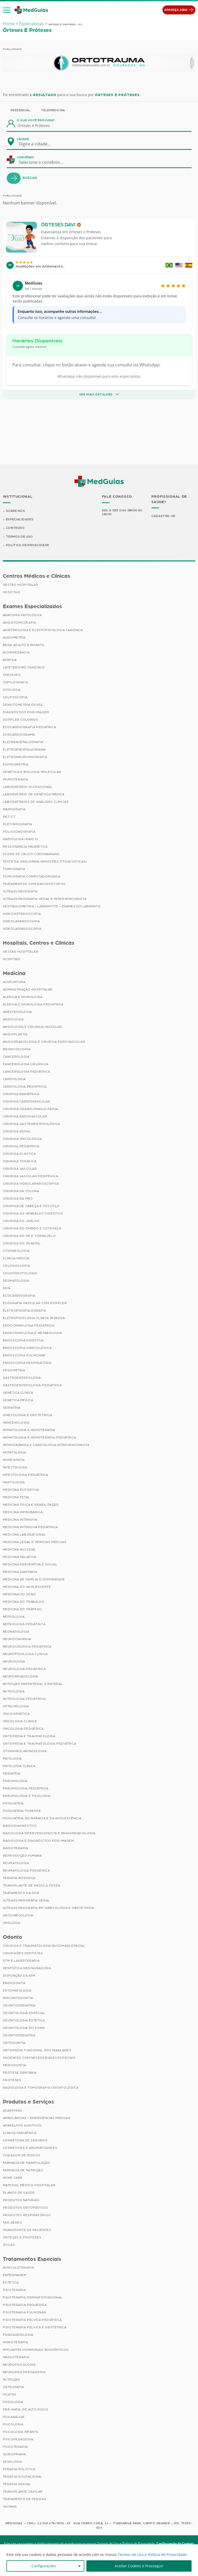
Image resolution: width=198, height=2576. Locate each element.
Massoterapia (16, 2357)
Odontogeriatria (19, 2005)
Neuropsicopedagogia (24, 2372)
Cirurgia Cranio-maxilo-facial (31, 1108)
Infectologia (15, 1467)
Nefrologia (14, 1616)
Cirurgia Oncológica (22, 1138)
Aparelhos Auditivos (22, 2125)
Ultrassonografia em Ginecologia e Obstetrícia (48, 1907)
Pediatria (11, 1773)
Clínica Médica (16, 1258)
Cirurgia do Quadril (22, 1243)
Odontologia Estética (24, 2020)
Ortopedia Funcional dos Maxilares (37, 2050)
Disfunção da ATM (19, 1975)
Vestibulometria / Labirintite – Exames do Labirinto (52, 906)
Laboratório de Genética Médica (33, 794)
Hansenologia (16, 1422)
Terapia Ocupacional (22, 2476)
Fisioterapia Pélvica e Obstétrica (35, 2327)
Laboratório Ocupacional (28, 786)
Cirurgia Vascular (20, 1168)
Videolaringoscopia (22, 928)
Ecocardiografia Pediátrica (29, 727)
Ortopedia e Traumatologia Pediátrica (39, 1743)
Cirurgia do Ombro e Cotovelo (32, 1228)
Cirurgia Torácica (20, 1161)
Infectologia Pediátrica (25, 1474)
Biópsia (10, 659)
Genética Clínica (18, 1392)
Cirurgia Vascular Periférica (30, 1176)
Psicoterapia (15, 2446)
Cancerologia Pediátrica (26, 1071)
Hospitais (11, 592)
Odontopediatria (19, 2035)
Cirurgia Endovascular (25, 1116)
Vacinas (10, 2506)
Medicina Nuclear (19, 1549)
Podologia (13, 2401)
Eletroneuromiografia (25, 757)
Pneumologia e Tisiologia (27, 1795)
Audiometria (14, 637)
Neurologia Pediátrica (24, 1668)
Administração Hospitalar (28, 989)
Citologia (12, 689)
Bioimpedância (16, 652)
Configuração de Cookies (175, 2543)
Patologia (12, 1758)
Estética (11, 2282)
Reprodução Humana (22, 1855)
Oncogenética (16, 1713)
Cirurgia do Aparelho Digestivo (33, 1213)
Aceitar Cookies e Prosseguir (139, 2565)
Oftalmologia (16, 1706)
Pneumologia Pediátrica (25, 1788)
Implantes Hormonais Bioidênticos (36, 2349)
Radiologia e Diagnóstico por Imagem (38, 1840)
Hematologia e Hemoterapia (29, 1430)
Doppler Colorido (21, 719)
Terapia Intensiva (19, 1878)
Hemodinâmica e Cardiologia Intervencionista (46, 1444)
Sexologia (12, 2461)
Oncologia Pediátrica (23, 1728)
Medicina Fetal (16, 1497)
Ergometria (14, 1370)
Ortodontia (14, 2042)
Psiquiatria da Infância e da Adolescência (42, 1818)
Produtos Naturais (21, 2200)
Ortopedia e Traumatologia (29, 1736)
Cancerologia (16, 1056)
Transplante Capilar (23, 2491)
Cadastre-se (163, 516)
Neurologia (14, 1661)
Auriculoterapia (18, 2267)
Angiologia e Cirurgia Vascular (32, 1026)
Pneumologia (15, 1780)
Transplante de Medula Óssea (31, 1885)
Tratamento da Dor (21, 1892)
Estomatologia (17, 1990)
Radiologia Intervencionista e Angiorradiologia (49, 1833)
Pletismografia (17, 824)
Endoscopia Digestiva (23, 1340)
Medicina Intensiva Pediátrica (30, 1527)
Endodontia (14, 1983)
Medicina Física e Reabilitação (31, 1504)
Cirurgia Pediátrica (21, 1146)
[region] (99, 2560)
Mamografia (14, 809)
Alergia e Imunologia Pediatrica (33, 1004)
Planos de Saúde (19, 2192)
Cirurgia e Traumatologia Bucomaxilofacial (44, 1945)
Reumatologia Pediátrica (26, 1870)
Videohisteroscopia (22, 913)
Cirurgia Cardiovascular (26, 1101)
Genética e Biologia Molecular (32, 771)
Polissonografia (19, 831)
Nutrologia (14, 1691)
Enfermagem (15, 2275)
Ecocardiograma (19, 734)
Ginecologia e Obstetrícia (27, 1415)
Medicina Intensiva (20, 1519)
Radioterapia (15, 1848)
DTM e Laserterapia (21, 1960)
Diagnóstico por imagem (26, 712)
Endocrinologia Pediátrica (28, 1325)
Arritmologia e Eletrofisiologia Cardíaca (43, 630)
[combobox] (38, 144)
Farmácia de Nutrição (23, 2170)
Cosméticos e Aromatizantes (30, 2147)
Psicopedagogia (18, 2439)
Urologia (11, 1922)
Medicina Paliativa (19, 1556)
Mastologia (14, 1482)
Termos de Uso (19, 536)
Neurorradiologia (20, 1676)
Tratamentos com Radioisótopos (34, 883)
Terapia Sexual (17, 2484)
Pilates (9, 2394)
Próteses (12, 2080)
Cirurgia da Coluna (21, 1191)
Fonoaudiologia (18, 2334)
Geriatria (11, 1407)
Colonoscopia (16, 1265)
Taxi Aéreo (12, 2222)
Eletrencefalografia (23, 742)
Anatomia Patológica (22, 615)
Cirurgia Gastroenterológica (31, 1123)
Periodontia (15, 2065)
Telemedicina (53, 110)
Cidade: (23, 139)
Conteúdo (15, 527)
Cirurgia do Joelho (21, 1220)
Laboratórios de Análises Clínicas (36, 801)
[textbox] (38, 144)
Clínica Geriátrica (20, 2132)
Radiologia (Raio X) (20, 839)
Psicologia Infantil (21, 2431)
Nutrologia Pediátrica (24, 1698)
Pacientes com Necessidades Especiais (39, 2057)
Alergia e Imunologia (23, 996)
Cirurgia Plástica (19, 1153)
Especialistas (31, 24)
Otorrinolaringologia (25, 1751)
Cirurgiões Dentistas (23, 1953)
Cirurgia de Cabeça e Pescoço (31, 1206)
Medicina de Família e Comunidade (34, 1579)
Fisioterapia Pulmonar (24, 2312)
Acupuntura (14, 982)
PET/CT (9, 816)
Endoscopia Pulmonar (24, 1355)
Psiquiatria (13, 1803)
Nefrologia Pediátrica (24, 1624)
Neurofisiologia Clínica (25, 1654)
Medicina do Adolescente (27, 1586)
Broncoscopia (17, 1049)
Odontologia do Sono (24, 2027)
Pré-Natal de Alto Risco (25, 2409)
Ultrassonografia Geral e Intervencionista (45, 898)
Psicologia (13, 2424)
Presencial (21, 110)
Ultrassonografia (20, 891)
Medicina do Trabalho (23, 1601)
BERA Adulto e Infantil (24, 645)
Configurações (43, 2565)
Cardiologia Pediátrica (25, 1086)
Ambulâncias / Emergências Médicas (37, 2118)
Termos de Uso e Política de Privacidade (152, 2554)
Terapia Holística (19, 2469)
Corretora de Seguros (25, 2140)
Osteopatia (13, 2387)
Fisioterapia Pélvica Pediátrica (32, 2319)
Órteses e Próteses (85, 236)
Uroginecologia (18, 1915)
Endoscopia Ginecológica (27, 1347)
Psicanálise (14, 2416)
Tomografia (14, 869)
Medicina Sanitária (20, 1571)
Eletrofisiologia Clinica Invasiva (34, 1318)
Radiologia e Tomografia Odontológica (41, 2087)
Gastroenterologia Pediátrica (32, 1385)
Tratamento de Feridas (24, 2499)
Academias (12, 2110)
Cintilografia (15, 682)
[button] (7, 10)
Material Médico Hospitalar (29, 2185)
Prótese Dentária (20, 2072)
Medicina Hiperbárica (23, 1512)
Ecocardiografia (19, 1295)
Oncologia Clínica (20, 1721)
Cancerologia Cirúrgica (25, 1064)
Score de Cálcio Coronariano (31, 854)
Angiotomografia (19, 622)
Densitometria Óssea (23, 704)
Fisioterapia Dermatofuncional (33, 2297)
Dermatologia (16, 1280)
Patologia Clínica (19, 1766)
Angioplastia (15, 1034)
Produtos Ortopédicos (25, 2207)
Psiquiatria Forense (22, 1810)
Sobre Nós (15, 510)
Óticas (9, 2244)
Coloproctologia (20, 1273)
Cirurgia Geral (17, 1131)
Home (9, 24)
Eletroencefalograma (24, 749)
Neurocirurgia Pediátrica (27, 1646)
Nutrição (11, 2379)
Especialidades (20, 519)
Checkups (12, 674)
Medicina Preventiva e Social (30, 1564)
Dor (7, 1288)
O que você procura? (36, 120)
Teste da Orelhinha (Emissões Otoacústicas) (45, 861)
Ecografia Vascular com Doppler (35, 1303)
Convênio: (26, 157)
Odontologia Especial (24, 2012)
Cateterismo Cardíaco (24, 667)
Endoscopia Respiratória (27, 1362)
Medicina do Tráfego (22, 1609)
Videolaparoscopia (21, 921)
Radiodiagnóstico (20, 1825)
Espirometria (15, 764)
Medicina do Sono (19, 1594)
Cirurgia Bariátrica (21, 1094)
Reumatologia (16, 1863)
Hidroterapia (15, 2342)
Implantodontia (18, 1998)
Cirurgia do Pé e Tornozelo (29, 1235)
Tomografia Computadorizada (31, 876)
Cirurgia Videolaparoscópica (31, 1183)
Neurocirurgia (17, 1639)
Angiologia (13, 1019)
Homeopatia (14, 1459)
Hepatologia (14, 1452)
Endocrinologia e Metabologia (32, 1332)
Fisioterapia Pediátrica (25, 2304)
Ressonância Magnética (25, 846)
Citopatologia (16, 1250)
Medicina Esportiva (21, 1489)
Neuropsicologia (19, 2364)
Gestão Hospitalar (20, 584)
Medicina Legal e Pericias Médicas (35, 1542)
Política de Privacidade (27, 545)
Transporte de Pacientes (27, 2230)
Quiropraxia (14, 2454)
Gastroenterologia (22, 1377)
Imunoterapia (15, 779)
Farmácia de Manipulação (27, 2162)
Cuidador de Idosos (21, 2155)
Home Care (13, 2177)
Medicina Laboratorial (24, 1534)
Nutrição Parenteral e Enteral (33, 1683)
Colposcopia (15, 697)
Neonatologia (16, 1631)
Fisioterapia (14, 2289)
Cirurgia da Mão (18, 1198)
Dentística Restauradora (27, 1968)
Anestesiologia (17, 1011)
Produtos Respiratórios (27, 2215)
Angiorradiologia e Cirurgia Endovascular (44, 1041)
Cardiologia (14, 1079)
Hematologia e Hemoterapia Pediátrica (39, 1437)
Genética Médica (18, 1400)
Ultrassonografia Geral (26, 1900)
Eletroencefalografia (24, 1310)
